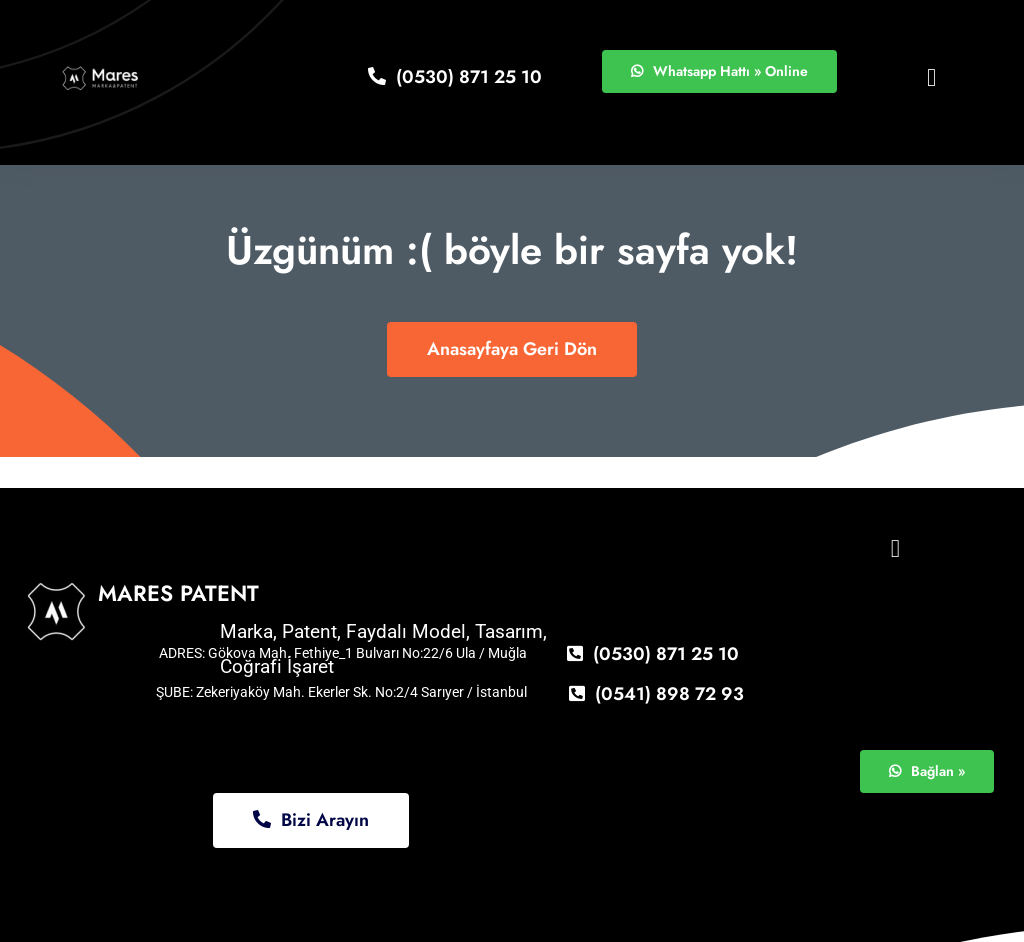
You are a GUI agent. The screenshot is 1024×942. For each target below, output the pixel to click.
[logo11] (100, 71)
